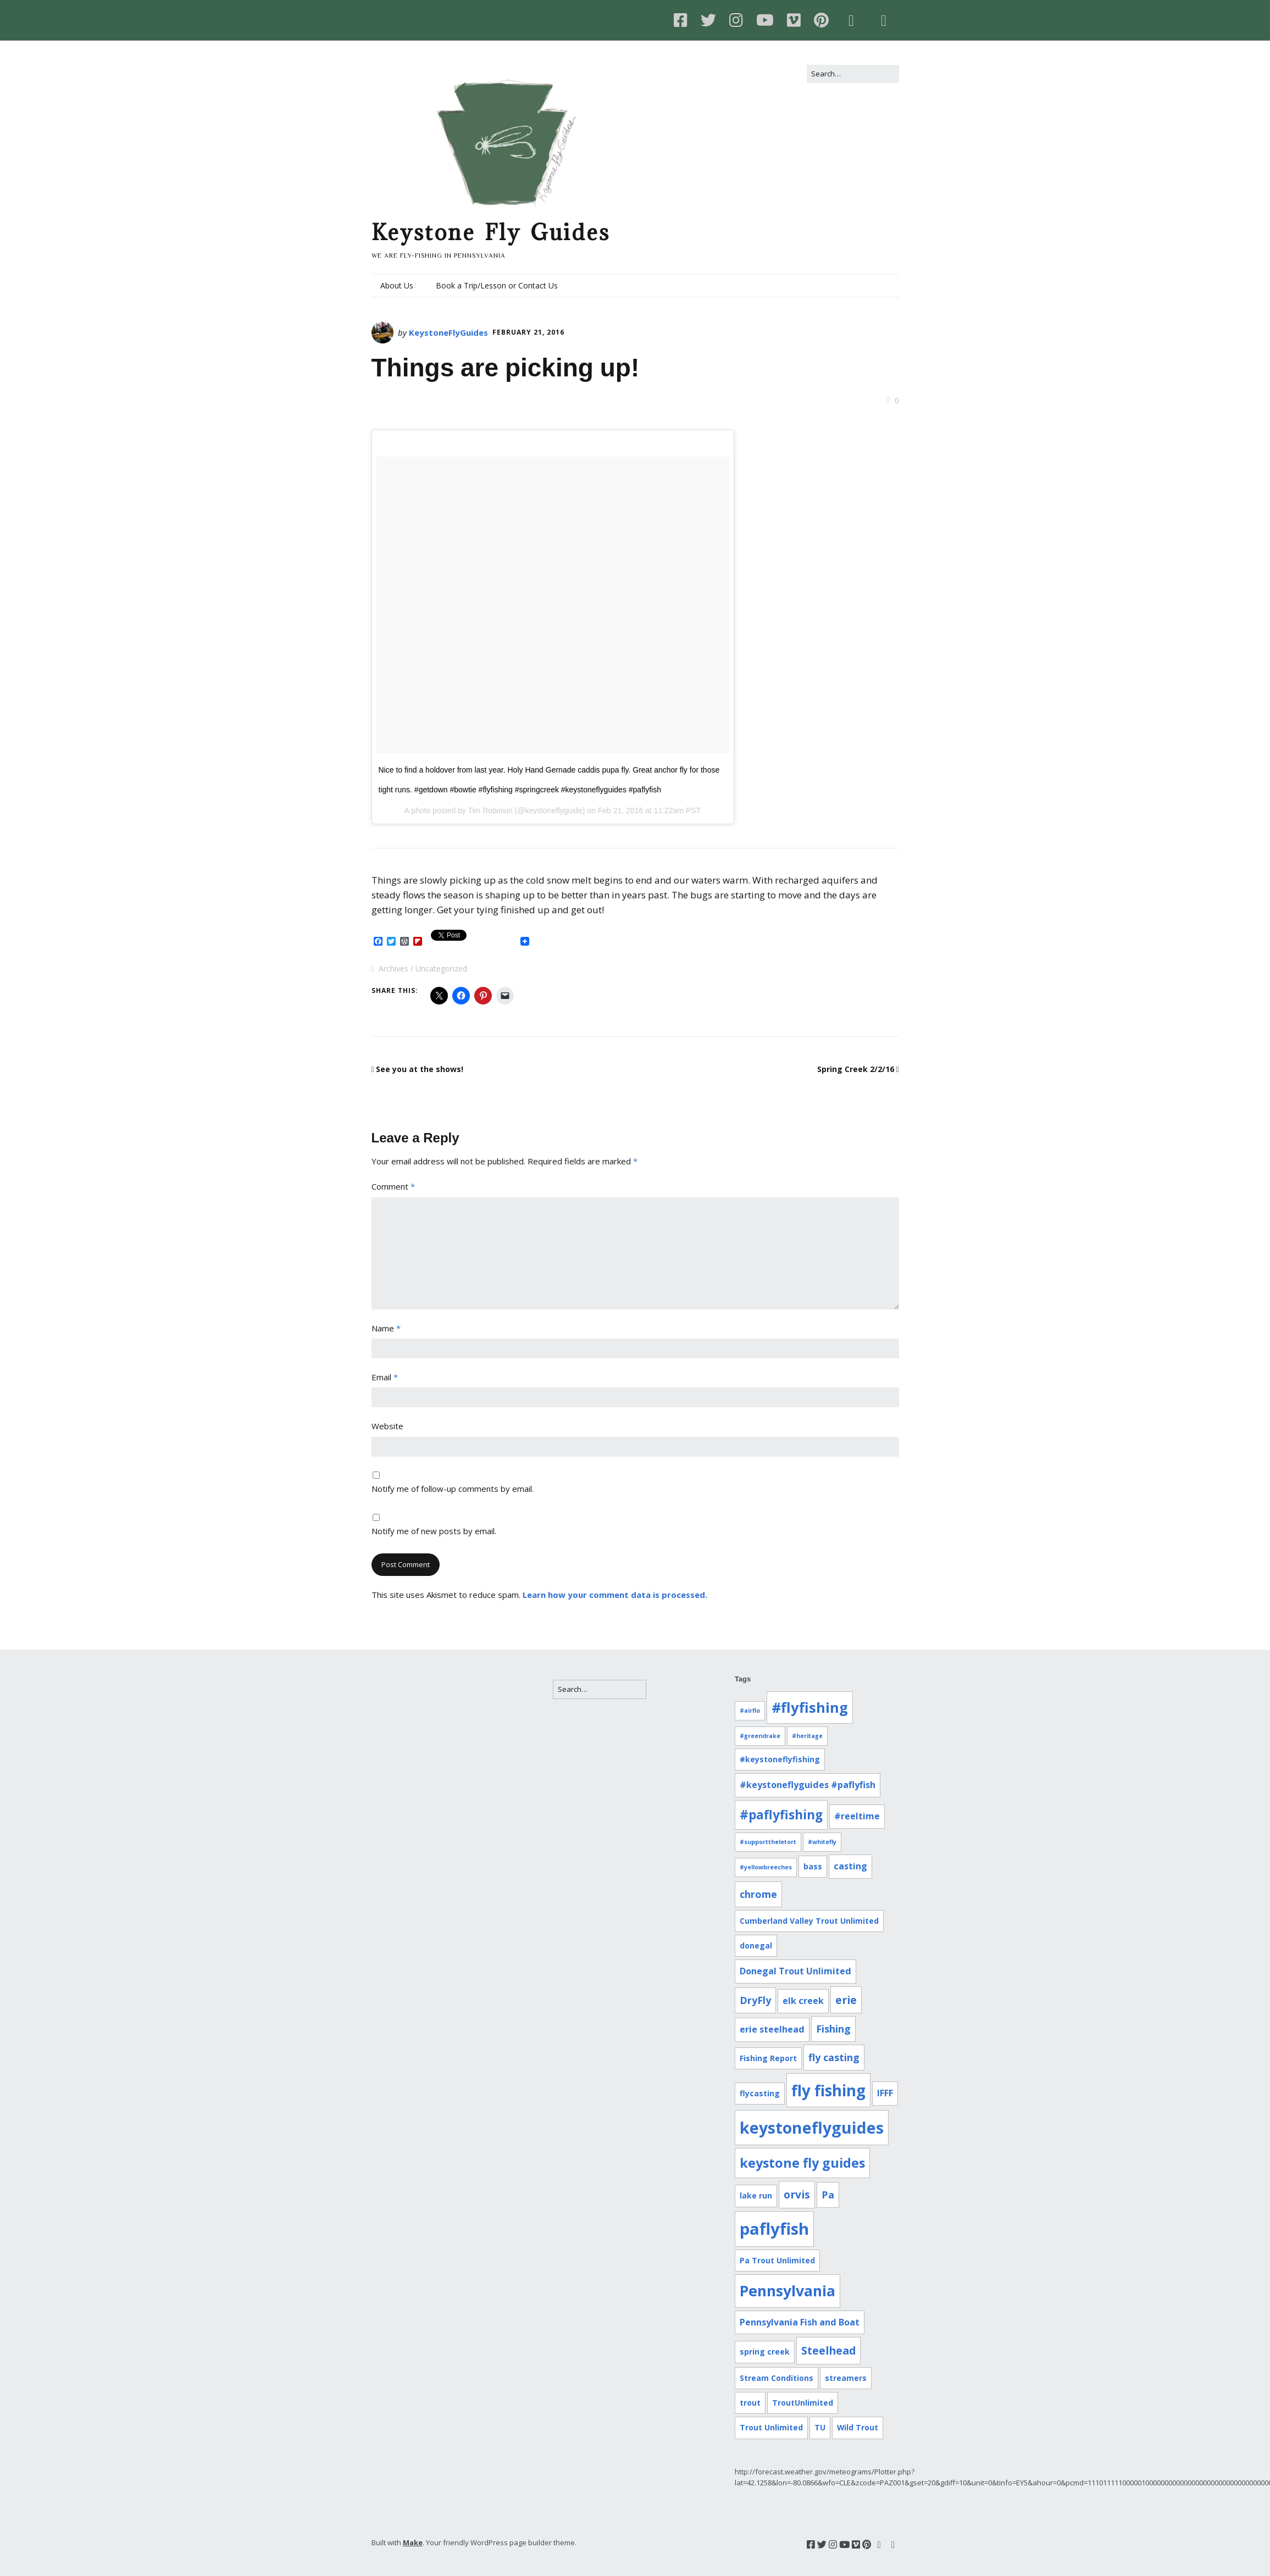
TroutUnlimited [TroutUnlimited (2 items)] (802, 2402)
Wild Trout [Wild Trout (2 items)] (857, 2427)
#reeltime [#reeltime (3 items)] (857, 1816)
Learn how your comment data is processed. (615, 1594)
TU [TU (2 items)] (819, 2427)
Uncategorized (441, 968)
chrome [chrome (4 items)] (758, 1894)
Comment (393, 1186)
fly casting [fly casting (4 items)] (833, 2057)
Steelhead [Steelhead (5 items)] (828, 2350)
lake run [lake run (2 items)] (756, 2195)
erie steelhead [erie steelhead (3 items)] (772, 2029)
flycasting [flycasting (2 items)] (760, 2093)
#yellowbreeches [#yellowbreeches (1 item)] (766, 1867)
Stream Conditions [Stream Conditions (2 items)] (776, 2378)
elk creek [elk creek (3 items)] (803, 2001)
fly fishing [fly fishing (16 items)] (828, 2090)
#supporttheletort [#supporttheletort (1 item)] (768, 1842)
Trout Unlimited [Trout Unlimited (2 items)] (771, 2427)
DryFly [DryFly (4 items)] (755, 2000)
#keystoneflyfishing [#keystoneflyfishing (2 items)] (780, 1759)
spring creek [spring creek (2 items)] (765, 2351)
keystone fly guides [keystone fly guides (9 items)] (802, 2163)
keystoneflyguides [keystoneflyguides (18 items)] (812, 2127)
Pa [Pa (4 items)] (828, 2194)
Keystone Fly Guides (490, 232)
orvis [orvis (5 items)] (797, 2194)
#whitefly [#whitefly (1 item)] (822, 1842)
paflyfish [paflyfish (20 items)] (774, 2229)
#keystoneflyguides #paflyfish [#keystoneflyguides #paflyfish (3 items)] (807, 1785)
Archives (393, 968)
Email (384, 1377)
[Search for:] (853, 74)
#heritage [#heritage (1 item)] (807, 1736)
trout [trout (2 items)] (750, 2402)
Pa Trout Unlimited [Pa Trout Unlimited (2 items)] (777, 2260)
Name (386, 1328)
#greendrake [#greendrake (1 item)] (760, 1736)
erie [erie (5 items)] (846, 1999)
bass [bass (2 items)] (812, 1866)
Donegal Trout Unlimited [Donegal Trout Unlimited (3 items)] (795, 1971)
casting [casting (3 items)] (850, 1866)
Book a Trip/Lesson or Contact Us (497, 285)
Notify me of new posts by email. (433, 1530)
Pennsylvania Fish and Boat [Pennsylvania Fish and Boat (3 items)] (799, 2322)
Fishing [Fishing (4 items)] (833, 2028)
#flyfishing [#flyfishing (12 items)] (810, 1707)
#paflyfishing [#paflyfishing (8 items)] (781, 1814)
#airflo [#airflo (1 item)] (750, 1710)
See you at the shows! (419, 1069)
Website (387, 1425)
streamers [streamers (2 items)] (846, 2378)
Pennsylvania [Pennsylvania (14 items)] (787, 2290)
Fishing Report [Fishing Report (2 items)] (768, 2058)
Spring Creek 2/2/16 (855, 1069)
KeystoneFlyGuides (448, 332)
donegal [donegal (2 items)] (756, 1945)
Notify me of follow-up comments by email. (452, 1488)
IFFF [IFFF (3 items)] (885, 2093)
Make (413, 2542)
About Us (396, 285)
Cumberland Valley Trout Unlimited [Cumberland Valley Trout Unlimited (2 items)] (809, 1921)
